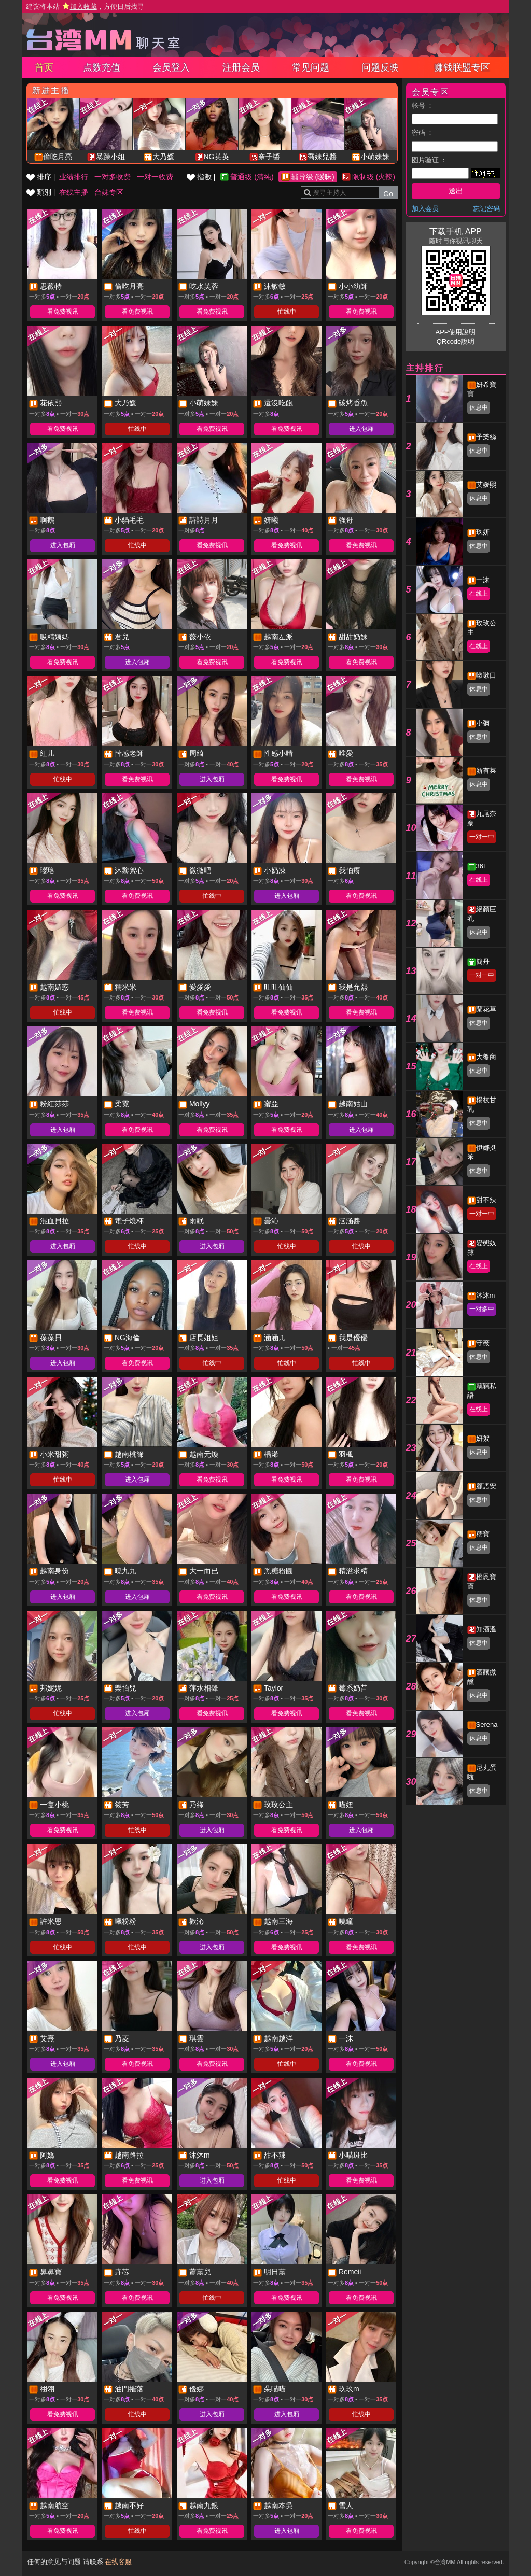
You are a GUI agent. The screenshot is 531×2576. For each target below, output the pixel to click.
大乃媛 (163, 156)
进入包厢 (361, 428)
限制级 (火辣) (373, 177)
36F (481, 866)
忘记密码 (486, 209)
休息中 (478, 407)
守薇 (483, 1343)
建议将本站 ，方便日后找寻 (85, 6)
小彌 (483, 723)
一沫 (483, 580)
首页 (44, 67)
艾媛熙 (486, 484)
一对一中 (481, 836)
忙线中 (286, 311)
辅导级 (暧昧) (312, 177)
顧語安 (486, 1486)
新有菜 (486, 771)
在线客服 (118, 2562)
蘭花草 (486, 1009)
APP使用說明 (455, 332)
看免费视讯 (62, 311)
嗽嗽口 (486, 675)
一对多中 (481, 1309)
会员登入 (171, 67)
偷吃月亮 (57, 156)
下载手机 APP (455, 231)
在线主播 (73, 192)
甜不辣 (486, 1200)
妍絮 (483, 1438)
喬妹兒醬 (322, 156)
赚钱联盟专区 (462, 67)
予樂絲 (486, 437)
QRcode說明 (456, 341)
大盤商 (486, 1057)
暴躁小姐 (110, 156)
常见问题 (310, 67)
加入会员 (425, 209)
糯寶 (483, 1534)
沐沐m (485, 1295)
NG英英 (216, 156)
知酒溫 (486, 1629)
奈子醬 (269, 156)
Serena (487, 1724)
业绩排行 (73, 177)
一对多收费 (112, 177)
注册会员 (241, 67)
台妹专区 (108, 192)
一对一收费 (155, 177)
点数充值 (101, 67)
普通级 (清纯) (251, 177)
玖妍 (483, 532)
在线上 (478, 593)
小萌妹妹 (374, 156)
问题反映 (380, 67)
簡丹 (483, 961)
